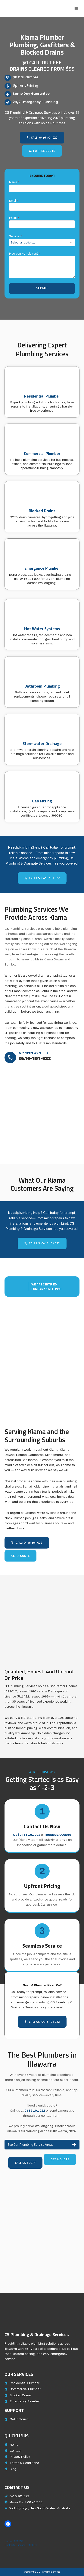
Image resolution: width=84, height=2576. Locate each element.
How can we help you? (24, 253)
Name (14, 182)
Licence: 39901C (14, 2541)
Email (13, 200)
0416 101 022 (34, 2110)
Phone (14, 217)
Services (15, 236)
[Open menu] (76, 8)
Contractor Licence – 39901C (21, 2545)
